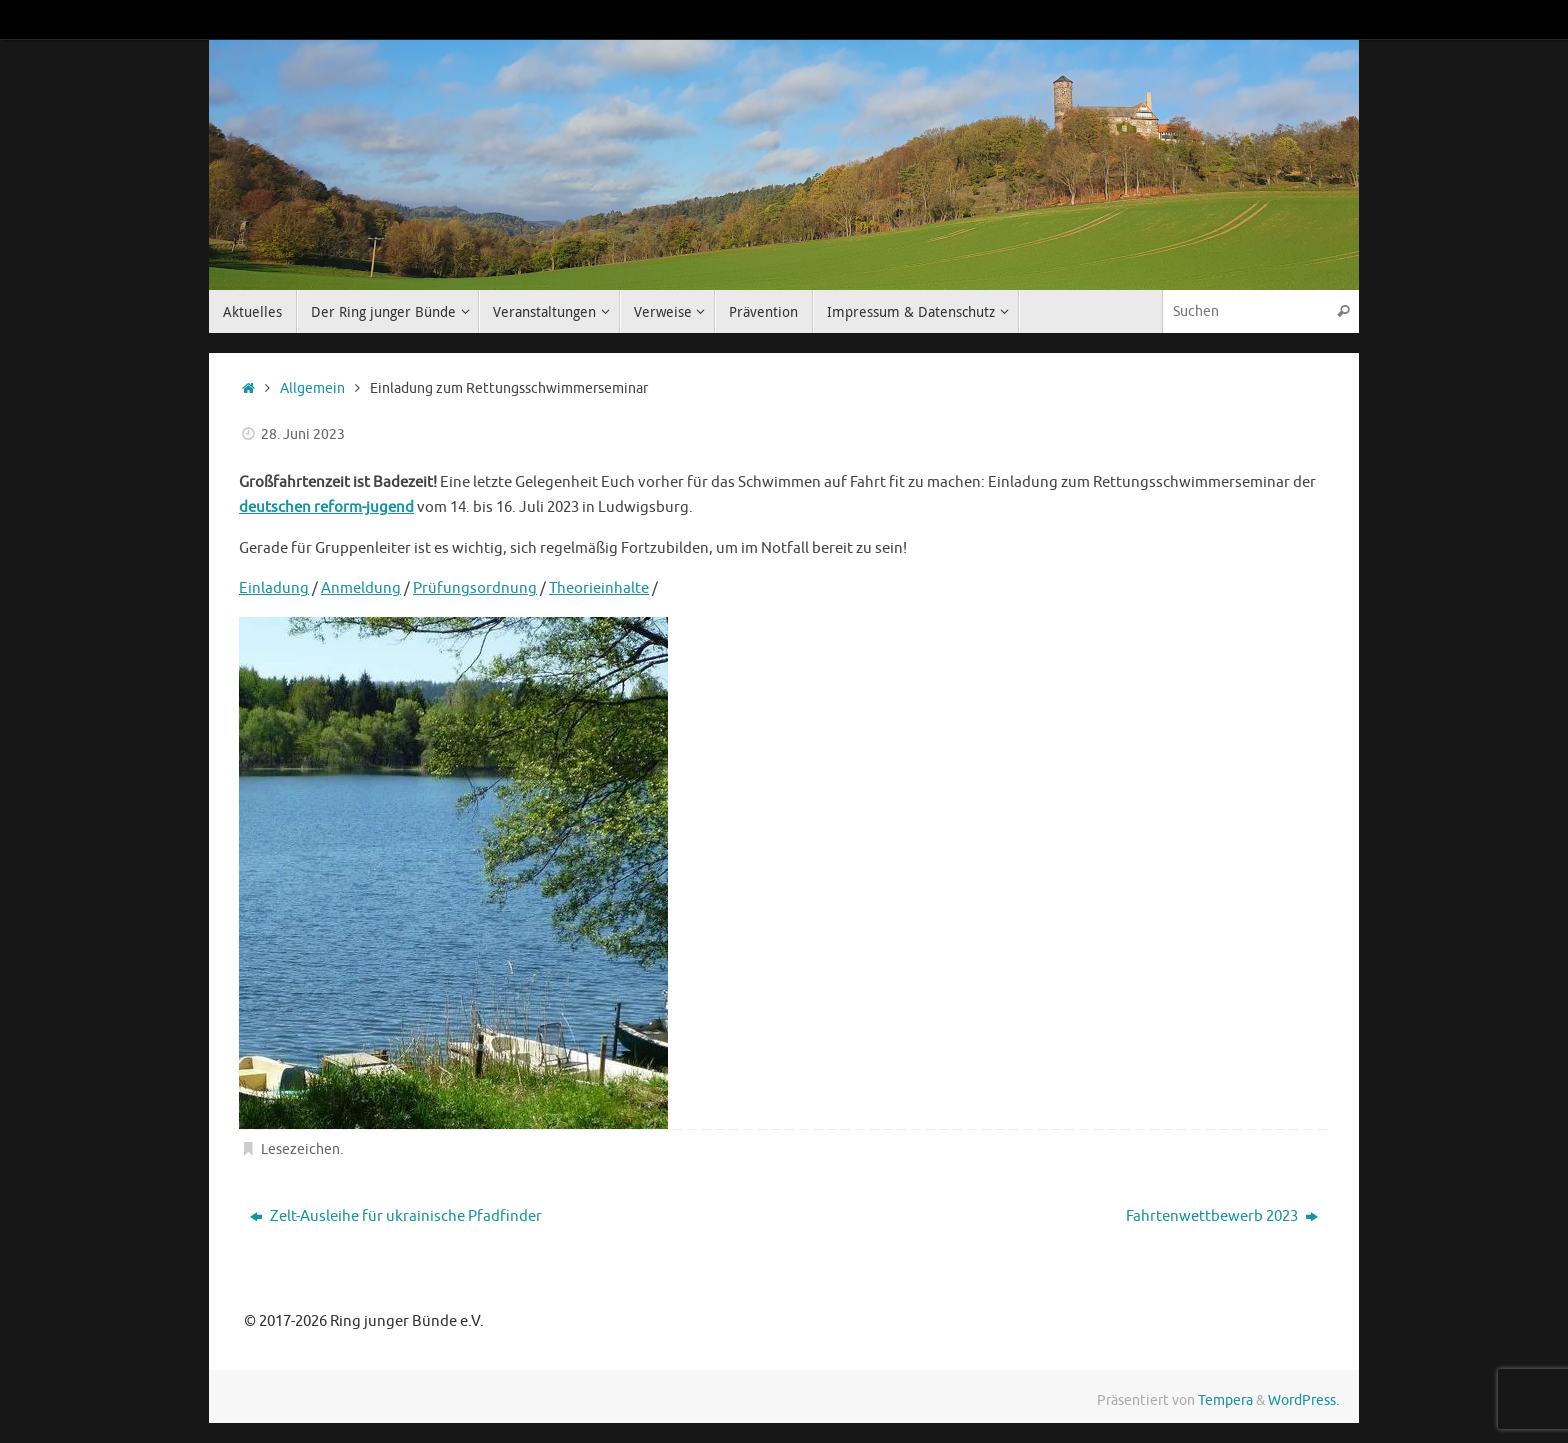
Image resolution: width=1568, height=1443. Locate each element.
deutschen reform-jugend (326, 507)
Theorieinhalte (599, 588)
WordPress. (1303, 1400)
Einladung (274, 588)
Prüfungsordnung (475, 588)
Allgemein (312, 388)
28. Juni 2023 (303, 434)
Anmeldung (361, 588)
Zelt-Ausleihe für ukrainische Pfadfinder (396, 1216)
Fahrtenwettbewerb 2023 (1222, 1216)
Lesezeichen (300, 1149)
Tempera (1225, 1400)
